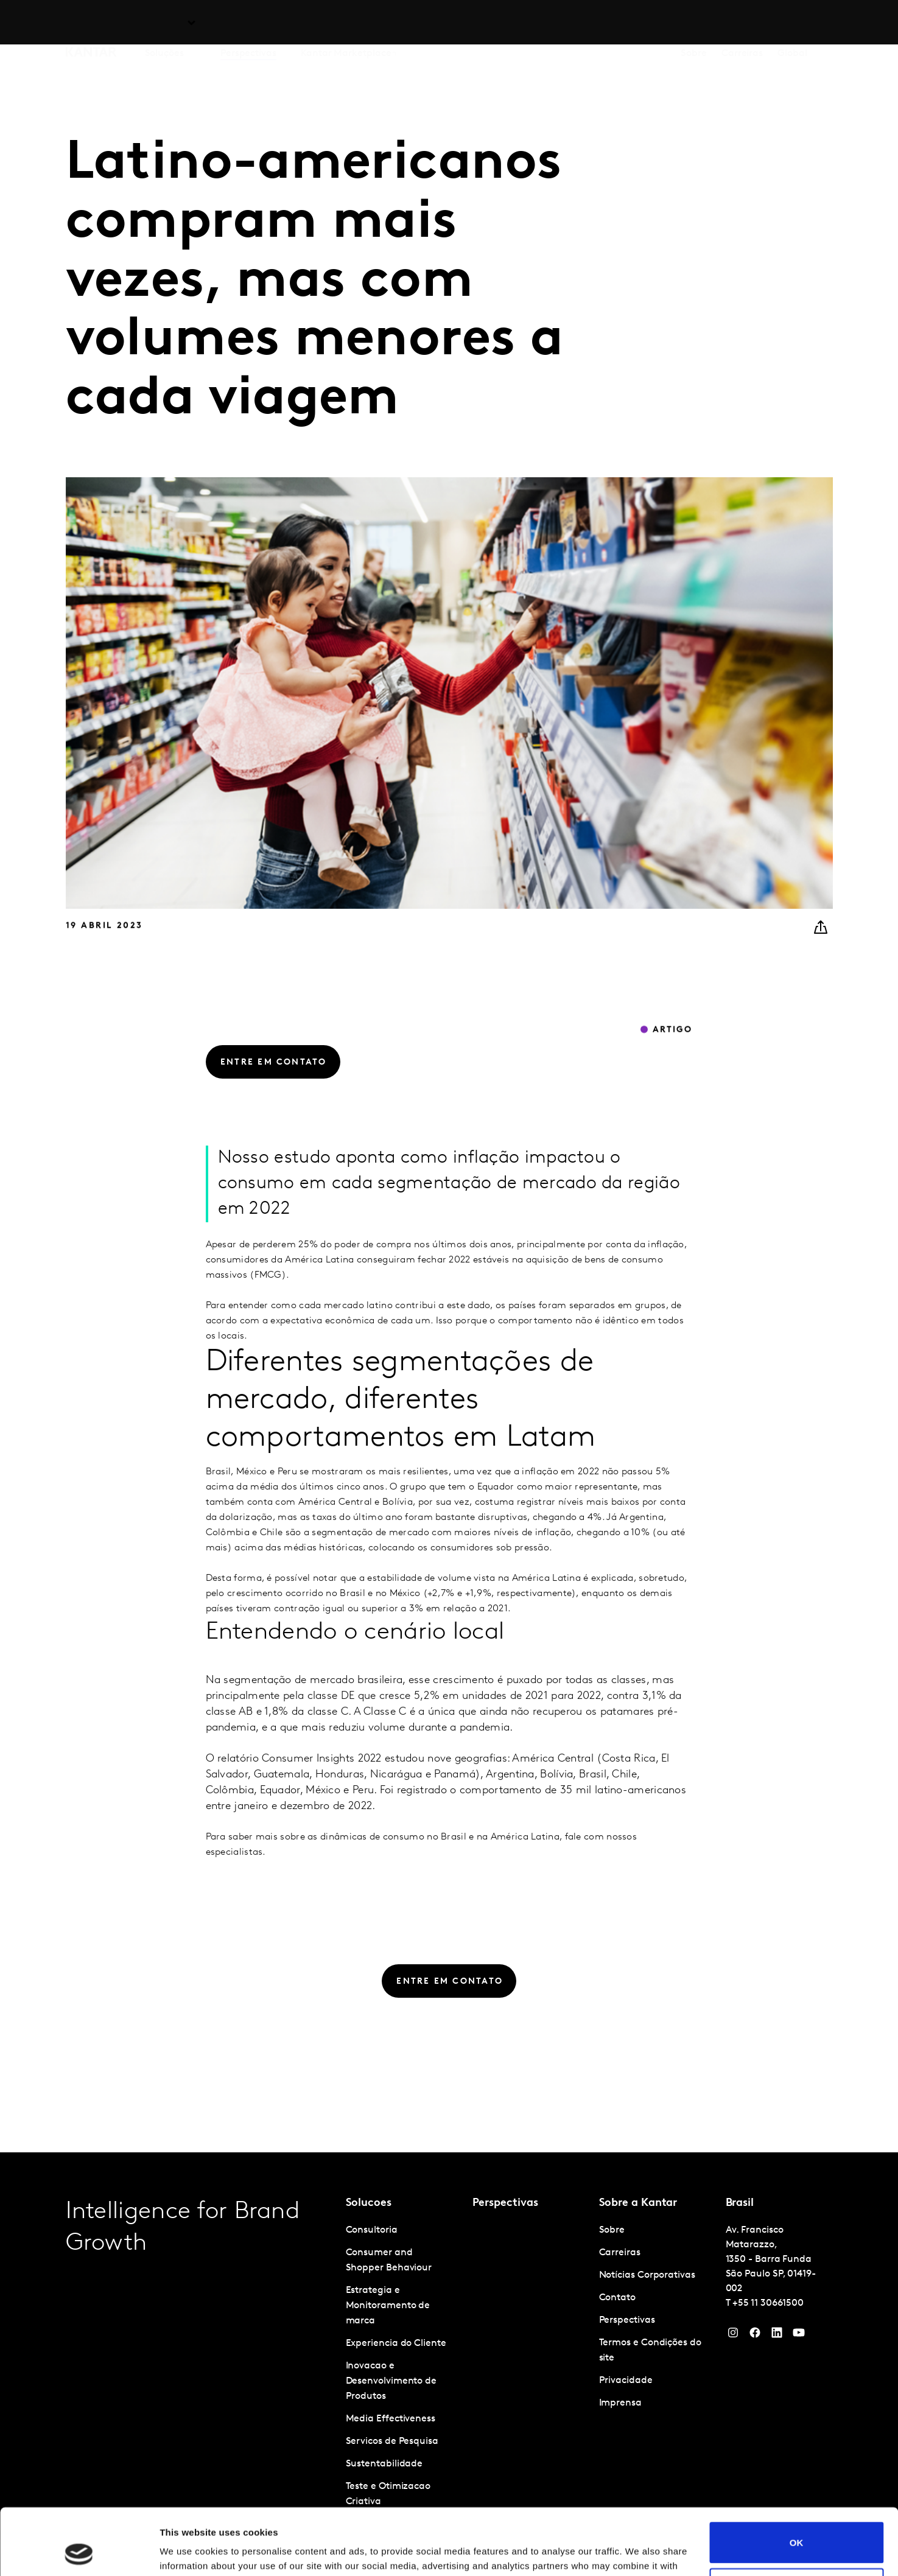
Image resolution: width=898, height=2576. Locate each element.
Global (792, 24)
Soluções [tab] (164, 24)
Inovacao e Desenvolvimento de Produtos (391, 2381)
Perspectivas (248, 24)
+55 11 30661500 (768, 2303)
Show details (188, 2552)
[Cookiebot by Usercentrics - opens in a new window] (79, 2552)
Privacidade (626, 2380)
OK (797, 2480)
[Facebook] (755, 2335)
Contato (617, 2298)
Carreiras (742, 24)
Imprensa (620, 2403)
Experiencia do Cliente (396, 2343)
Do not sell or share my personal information (797, 2526)
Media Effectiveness (390, 2419)
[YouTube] (777, 2335)
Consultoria (372, 2230)
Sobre (694, 24)
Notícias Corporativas (647, 2275)
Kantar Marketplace (346, 24)
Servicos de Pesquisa (392, 2441)
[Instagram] (733, 2335)
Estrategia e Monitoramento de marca (388, 2306)
